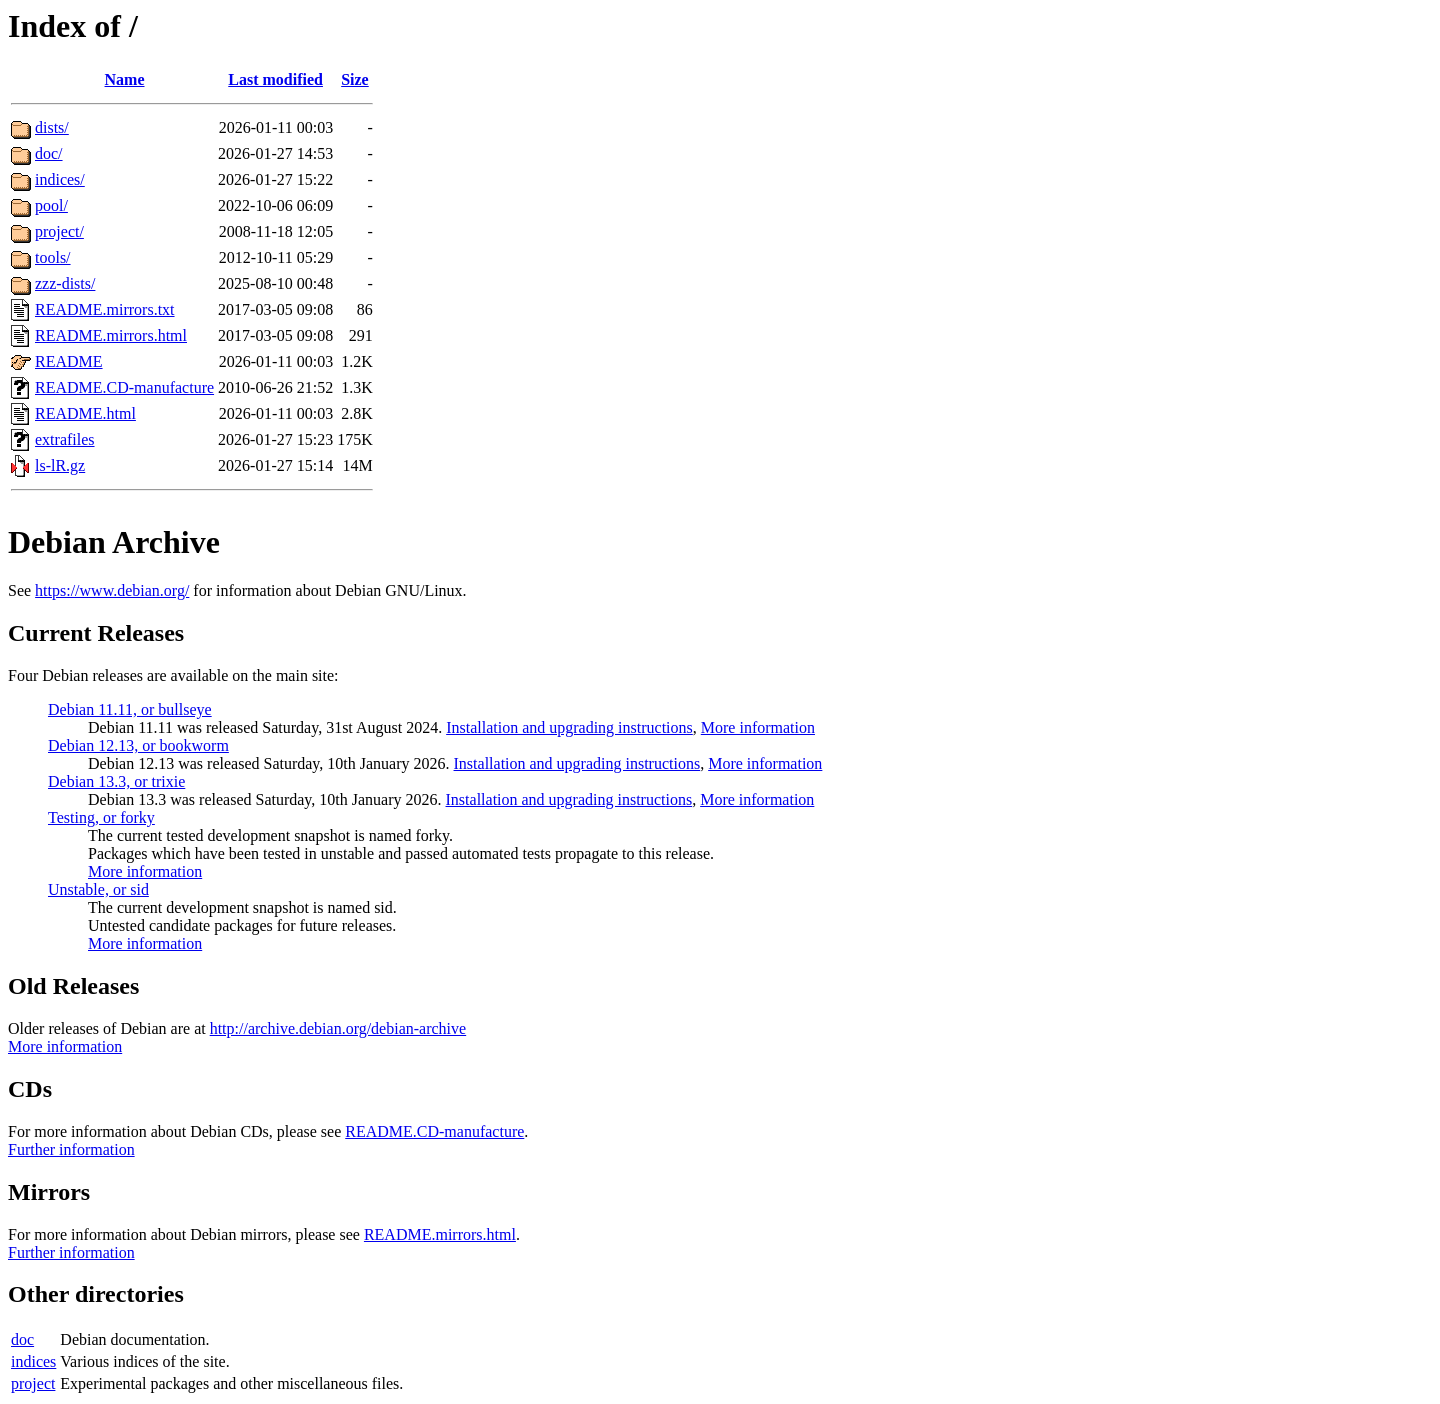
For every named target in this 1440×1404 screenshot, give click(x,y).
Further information (71, 1149)
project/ (59, 231)
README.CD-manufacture (124, 387)
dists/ (52, 127)
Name (125, 79)
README (69, 361)
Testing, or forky (101, 817)
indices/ (60, 179)
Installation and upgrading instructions (569, 727)
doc (22, 1339)
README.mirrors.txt (105, 309)
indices (33, 1361)
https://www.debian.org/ (112, 590)
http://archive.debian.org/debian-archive (338, 1028)
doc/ (49, 153)
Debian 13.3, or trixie (116, 781)
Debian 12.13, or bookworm (138, 745)
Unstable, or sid (98, 889)
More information (758, 727)
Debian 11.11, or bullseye (130, 709)
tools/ (53, 257)
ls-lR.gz (60, 465)
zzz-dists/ (65, 283)
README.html (85, 413)
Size (355, 79)
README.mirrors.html (111, 335)
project (33, 1383)
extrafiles (65, 439)
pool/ (51, 205)
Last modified (275, 79)
